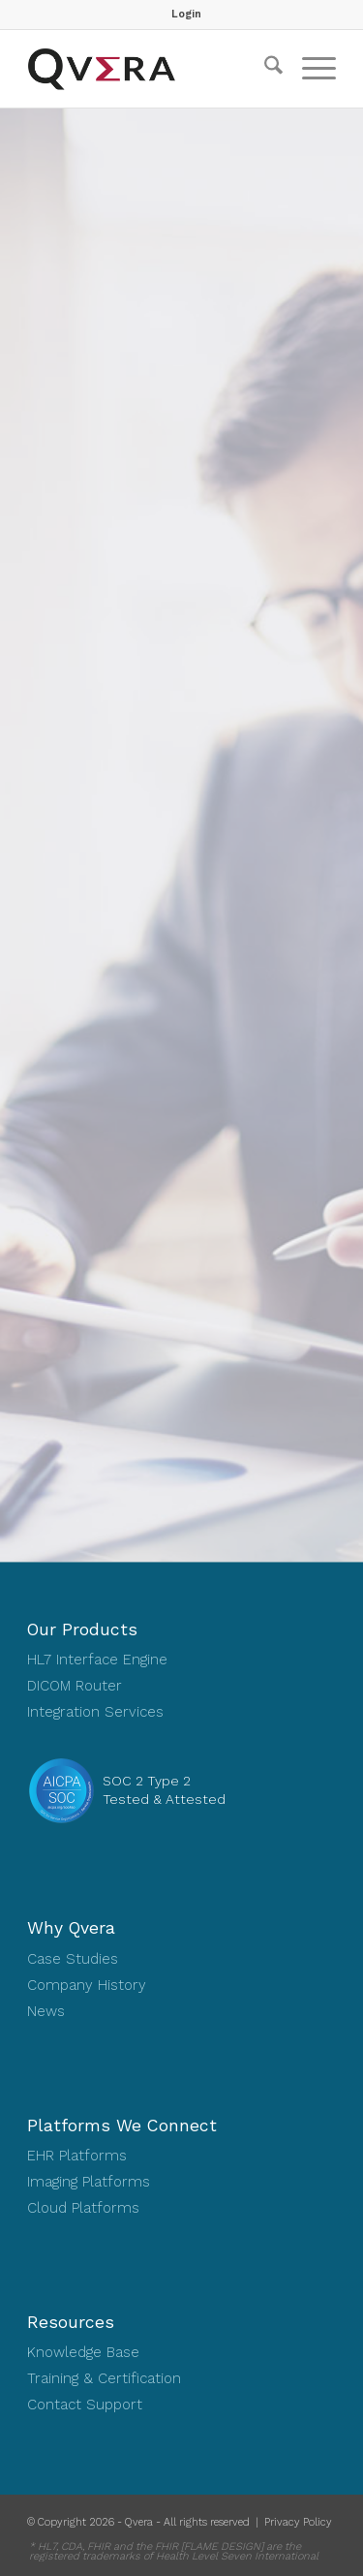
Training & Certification (104, 2378)
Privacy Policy (298, 2522)
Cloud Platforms (83, 2208)
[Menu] (309, 69)
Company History (86, 1985)
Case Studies (72, 1959)
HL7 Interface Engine (97, 1659)
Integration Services (95, 1712)
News (46, 2011)
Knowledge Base (83, 2352)
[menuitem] (186, 14)
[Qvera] (150, 69)
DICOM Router (74, 1685)
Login (186, 14)
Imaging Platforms (88, 2181)
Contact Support (84, 2404)
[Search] (264, 69)
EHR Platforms (77, 2155)
